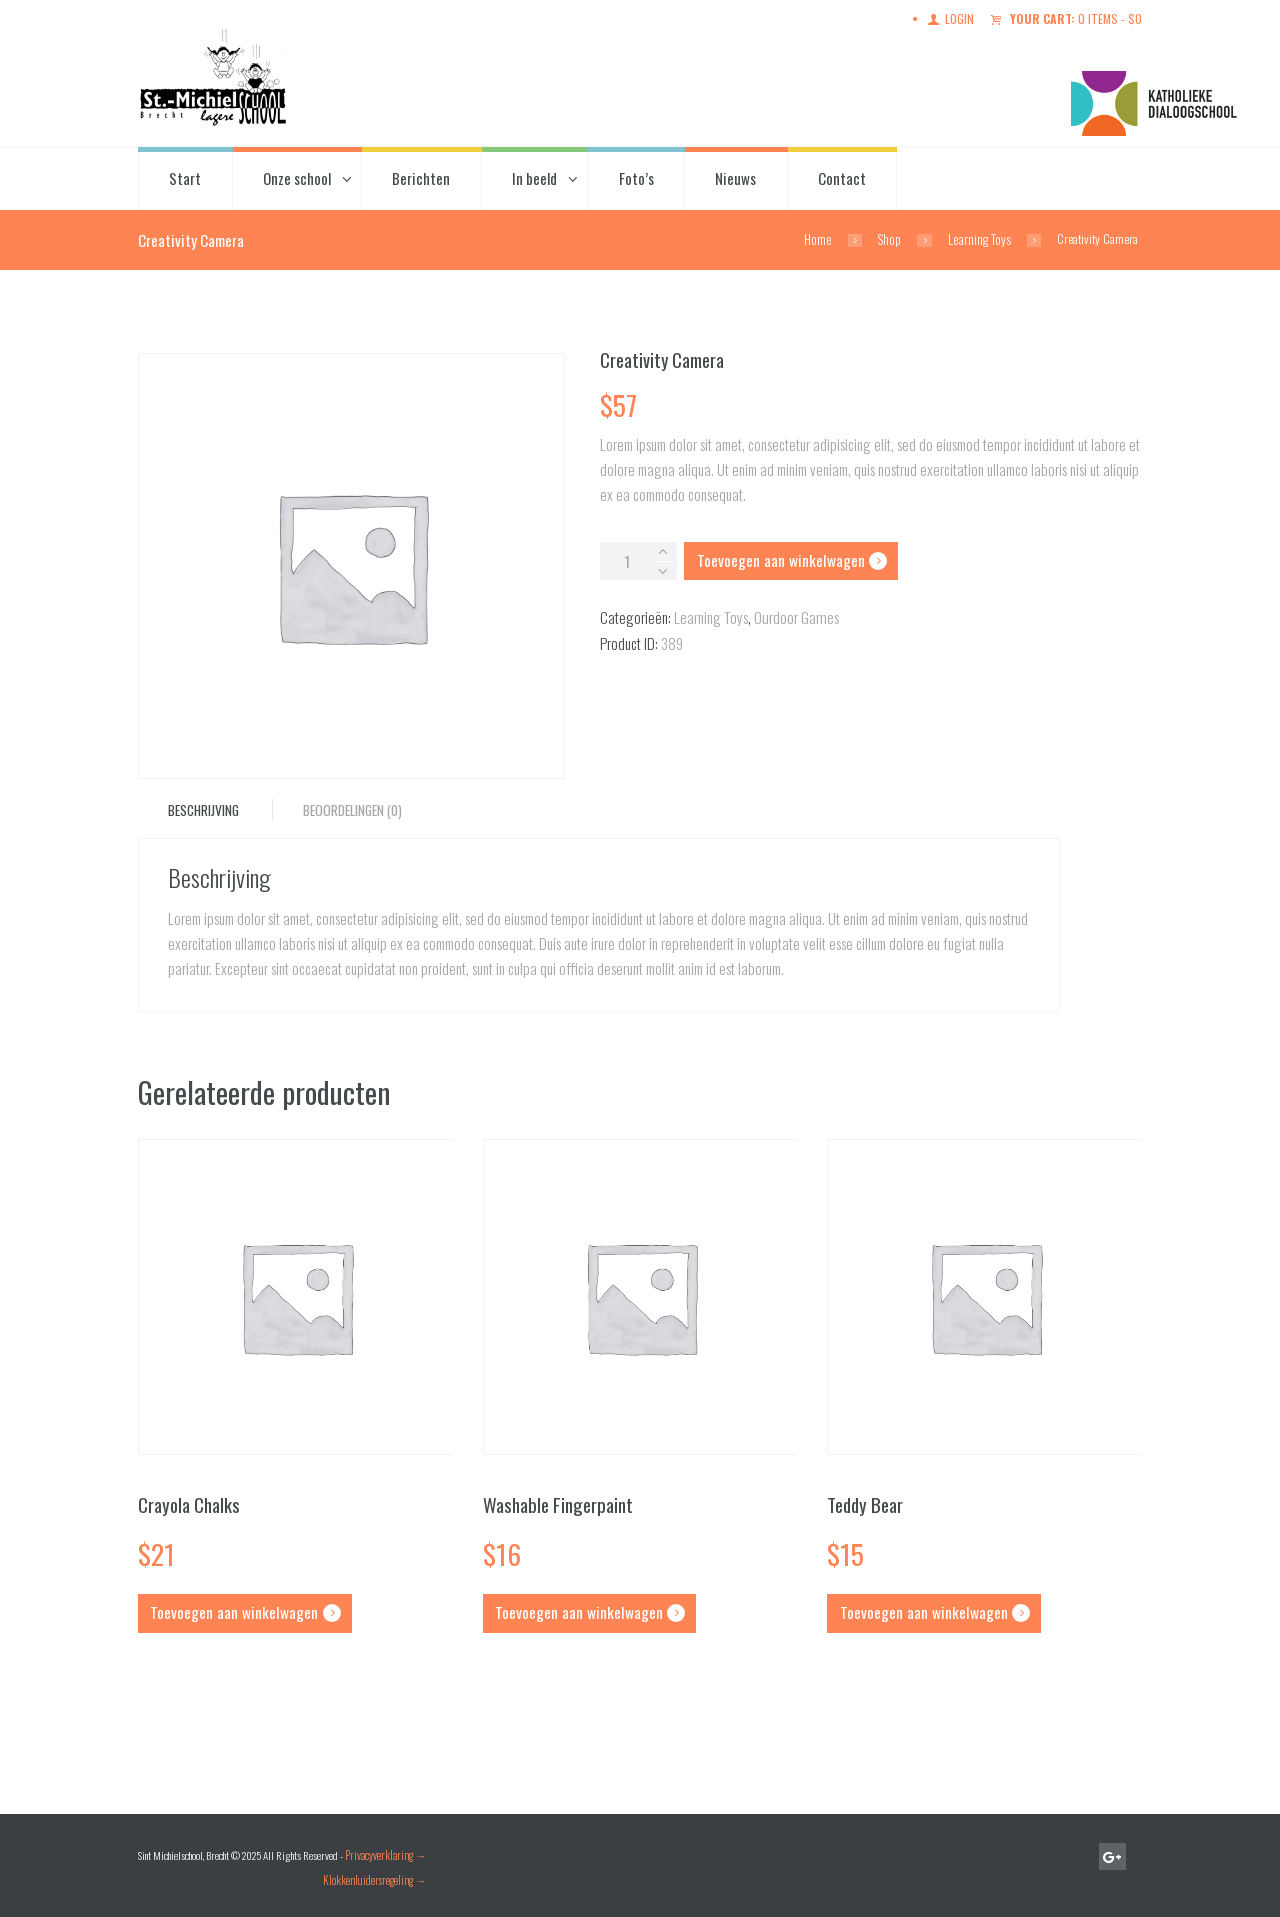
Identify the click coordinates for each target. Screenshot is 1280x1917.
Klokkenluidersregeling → (374, 1877)
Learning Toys (980, 238)
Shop (891, 238)
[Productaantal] (637, 560)
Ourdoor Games (794, 616)
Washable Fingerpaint (555, 1503)
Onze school (297, 177)
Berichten (421, 177)
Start (185, 177)
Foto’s (636, 177)
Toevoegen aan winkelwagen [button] (232, 1611)
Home (820, 238)
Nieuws (735, 177)
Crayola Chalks (188, 1503)
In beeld (534, 177)
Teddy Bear (864, 1503)
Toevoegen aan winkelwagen (776, 559)
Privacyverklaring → (385, 1852)
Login (966, 18)
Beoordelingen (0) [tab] (349, 810)
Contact (842, 177)
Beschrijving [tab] (202, 810)
